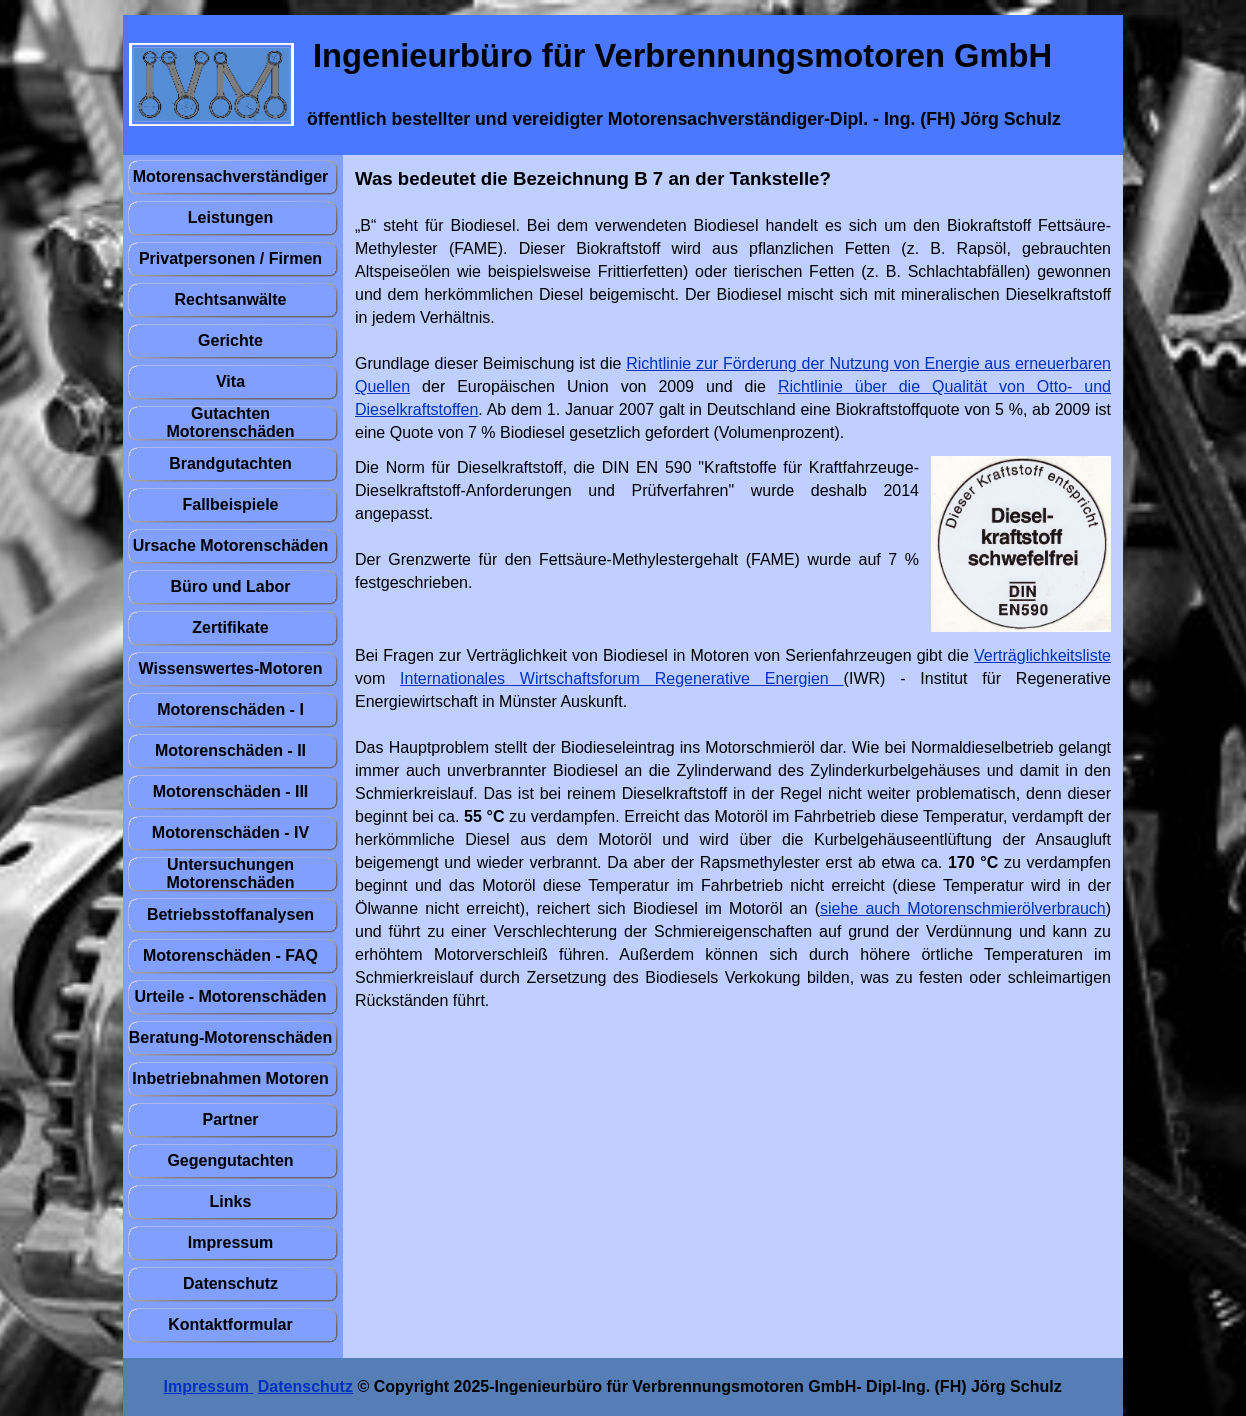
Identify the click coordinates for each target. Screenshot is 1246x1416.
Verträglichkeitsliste (1042, 655)
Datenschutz (305, 1386)
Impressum (209, 1386)
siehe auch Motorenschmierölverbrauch (963, 908)
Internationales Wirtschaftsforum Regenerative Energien (622, 678)
